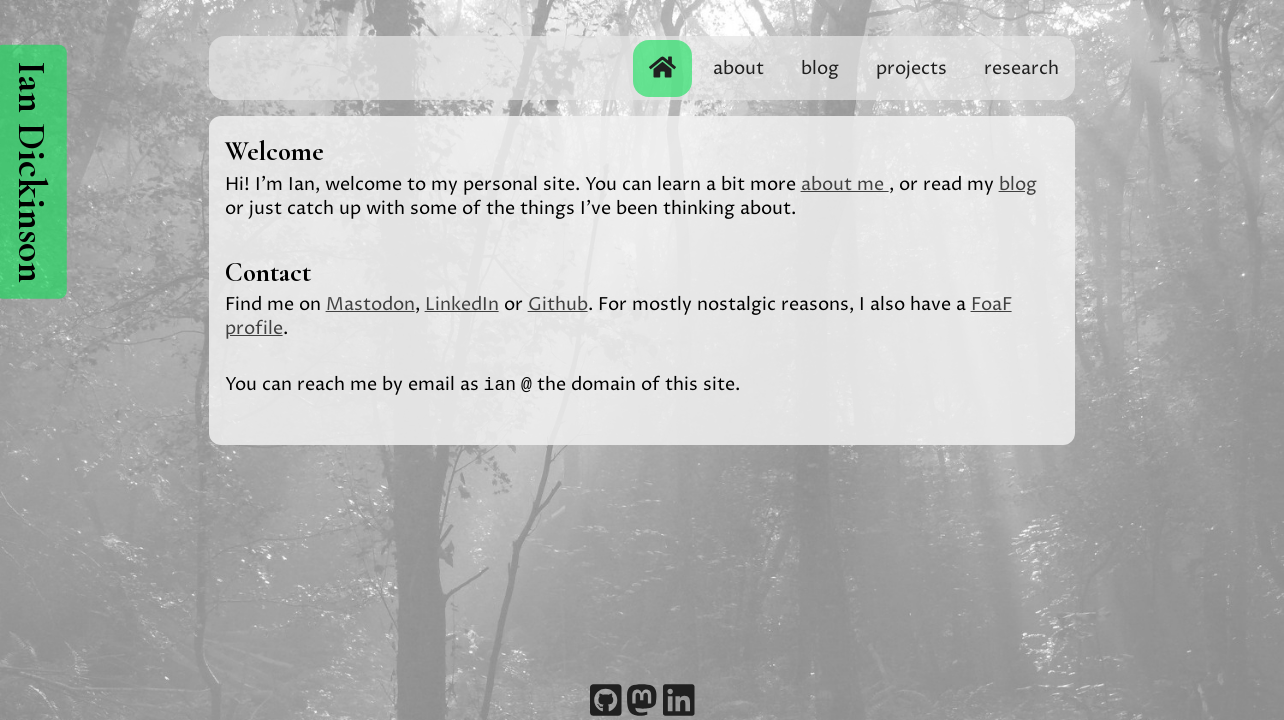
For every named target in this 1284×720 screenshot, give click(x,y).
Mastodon (370, 304)
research (1021, 68)
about (738, 68)
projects (911, 68)
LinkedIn (462, 304)
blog (820, 68)
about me (845, 184)
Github (558, 304)
